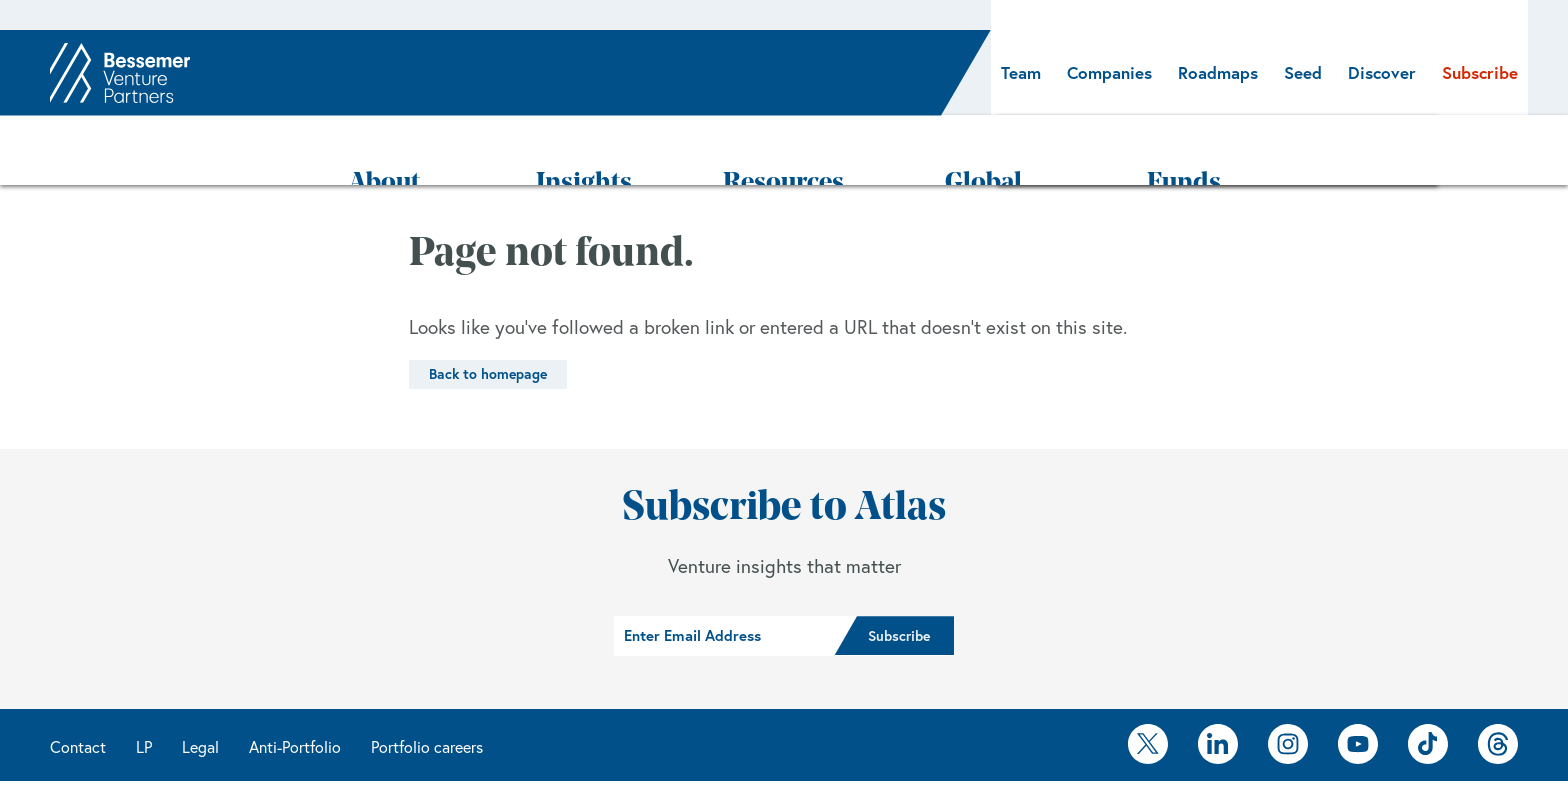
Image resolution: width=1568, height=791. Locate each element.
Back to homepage (488, 315)
